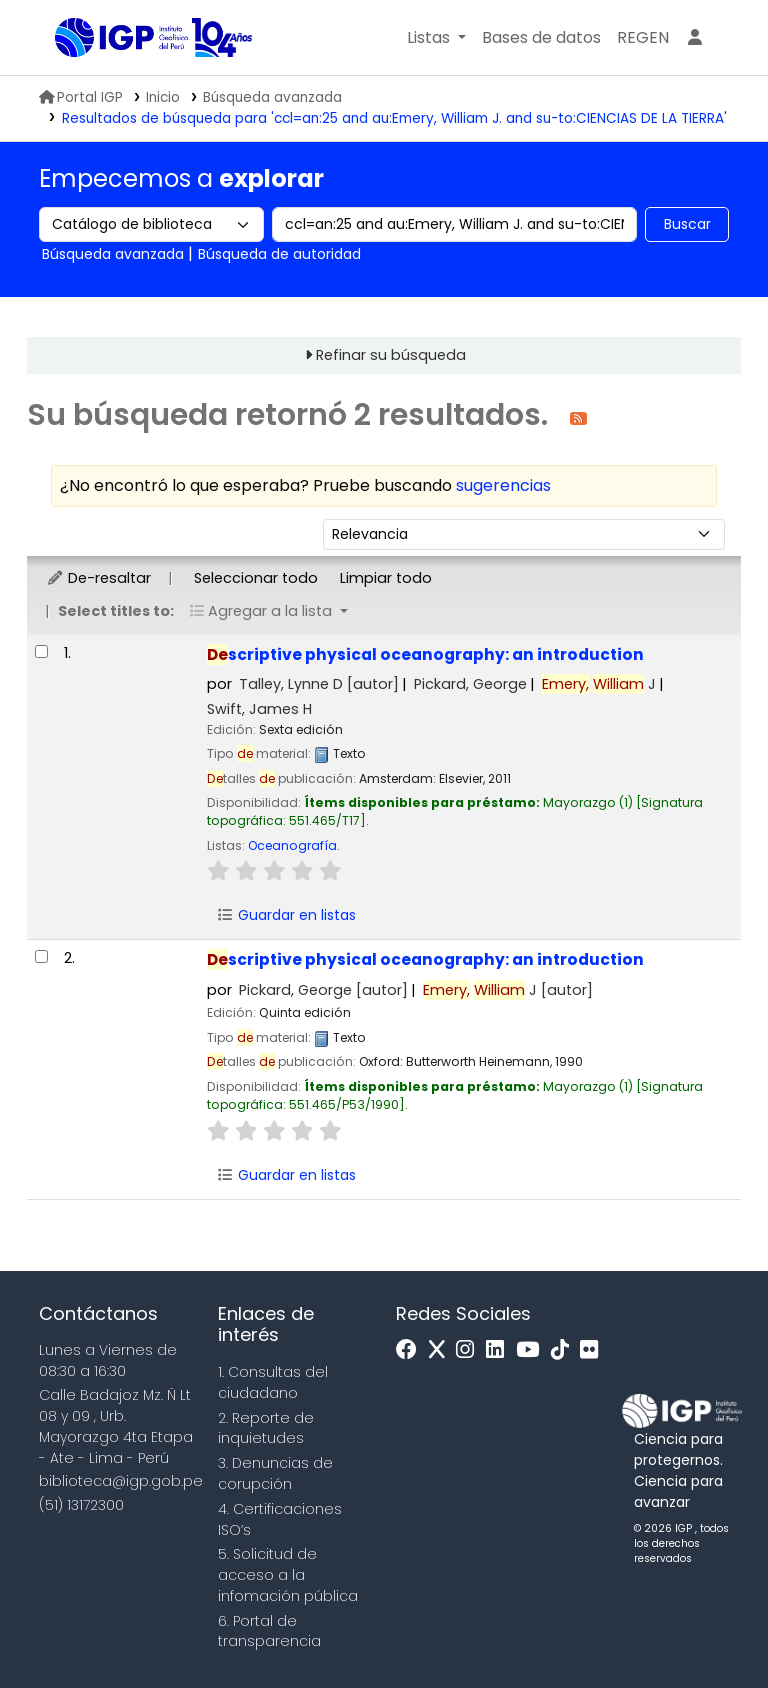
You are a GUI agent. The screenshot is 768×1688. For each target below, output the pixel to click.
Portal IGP (81, 97)
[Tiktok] (565, 1350)
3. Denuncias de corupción (275, 1473)
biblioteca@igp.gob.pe (121, 1481)
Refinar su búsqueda (391, 355)
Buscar (687, 224)
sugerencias (503, 485)
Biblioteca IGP (105, 38)
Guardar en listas (286, 915)
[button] (436, 38)
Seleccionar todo (256, 578)
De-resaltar (98, 578)
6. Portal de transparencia (269, 1631)
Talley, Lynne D (319, 684)
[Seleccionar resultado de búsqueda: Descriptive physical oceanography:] (41, 651)
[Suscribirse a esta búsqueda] (578, 417)
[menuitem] (643, 38)
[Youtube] (532, 1350)
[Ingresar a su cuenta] (695, 38)
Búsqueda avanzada (272, 97)
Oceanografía (292, 845)
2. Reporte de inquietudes (266, 1428)
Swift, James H (259, 709)
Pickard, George (470, 684)
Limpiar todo (386, 578)
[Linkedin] (500, 1350)
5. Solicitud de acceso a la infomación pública (288, 1575)
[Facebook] (411, 1350)
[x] (442, 1350)
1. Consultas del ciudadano (273, 1382)
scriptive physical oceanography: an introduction (425, 654)
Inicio (163, 97)
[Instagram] (470, 1350)
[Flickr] (594, 1350)
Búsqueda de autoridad (279, 254)
